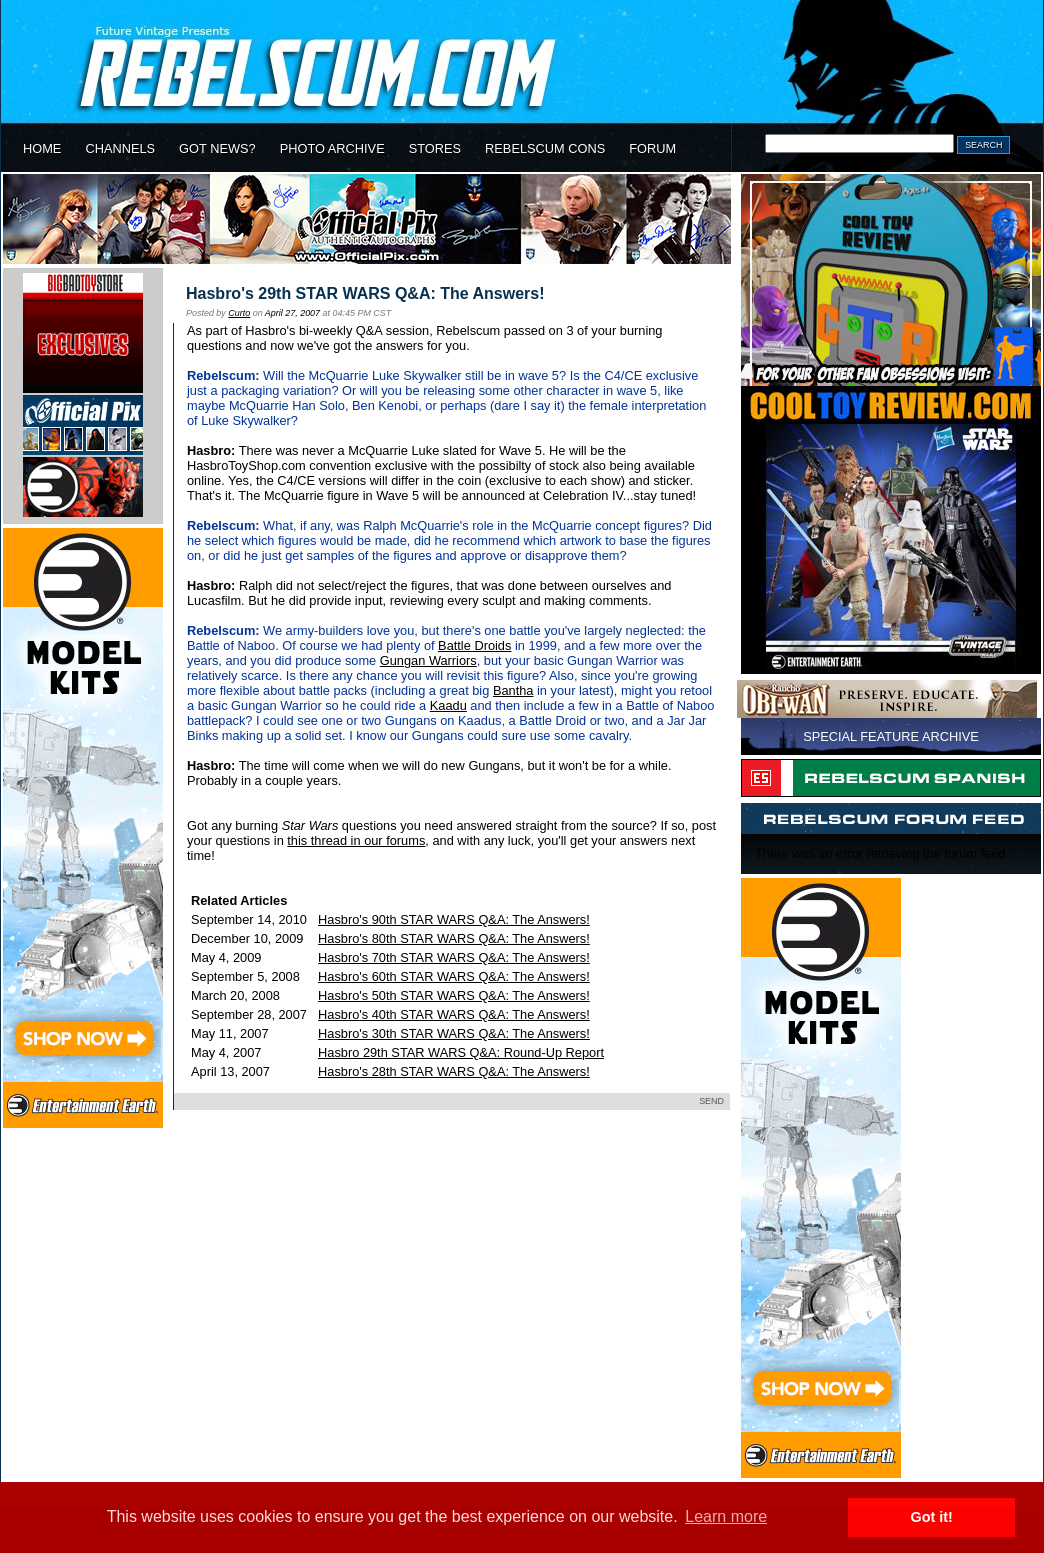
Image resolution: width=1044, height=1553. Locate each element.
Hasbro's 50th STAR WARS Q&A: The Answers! (454, 995)
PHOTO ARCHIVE (332, 148)
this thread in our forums (356, 840)
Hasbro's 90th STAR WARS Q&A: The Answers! (454, 919)
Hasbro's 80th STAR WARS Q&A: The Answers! (454, 938)
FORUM (652, 148)
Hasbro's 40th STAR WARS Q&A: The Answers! (454, 1014)
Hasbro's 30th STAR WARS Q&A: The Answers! (454, 1033)
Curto (239, 313)
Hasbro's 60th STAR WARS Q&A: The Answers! (454, 976)
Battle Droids (474, 645)
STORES (435, 148)
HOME (42, 148)
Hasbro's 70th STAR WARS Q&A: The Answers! (454, 957)
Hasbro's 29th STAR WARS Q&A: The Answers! (365, 293)
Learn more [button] (726, 1516)
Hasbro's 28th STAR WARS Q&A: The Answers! (454, 1071)
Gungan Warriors (428, 660)
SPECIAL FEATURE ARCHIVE (891, 736)
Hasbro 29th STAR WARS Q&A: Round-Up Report (461, 1052)
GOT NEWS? (217, 148)
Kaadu (448, 705)
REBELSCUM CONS (545, 148)
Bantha (513, 690)
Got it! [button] (932, 1517)
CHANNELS (120, 148)
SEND (711, 1101)
